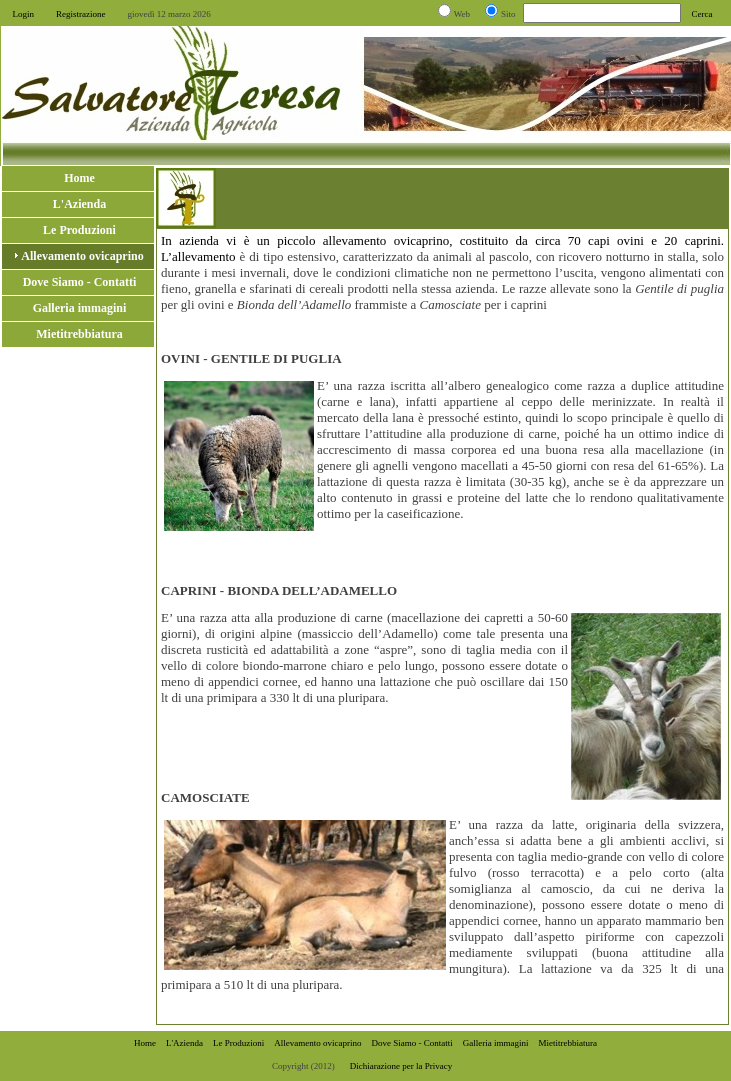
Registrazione (80, 14)
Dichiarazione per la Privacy (401, 1066)
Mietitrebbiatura (568, 1043)
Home (145, 1043)
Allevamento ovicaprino (317, 1043)
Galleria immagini (496, 1043)
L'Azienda (184, 1043)
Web (462, 14)
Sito (508, 14)
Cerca (702, 14)
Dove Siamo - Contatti (412, 1043)
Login (24, 14)
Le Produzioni (238, 1043)
